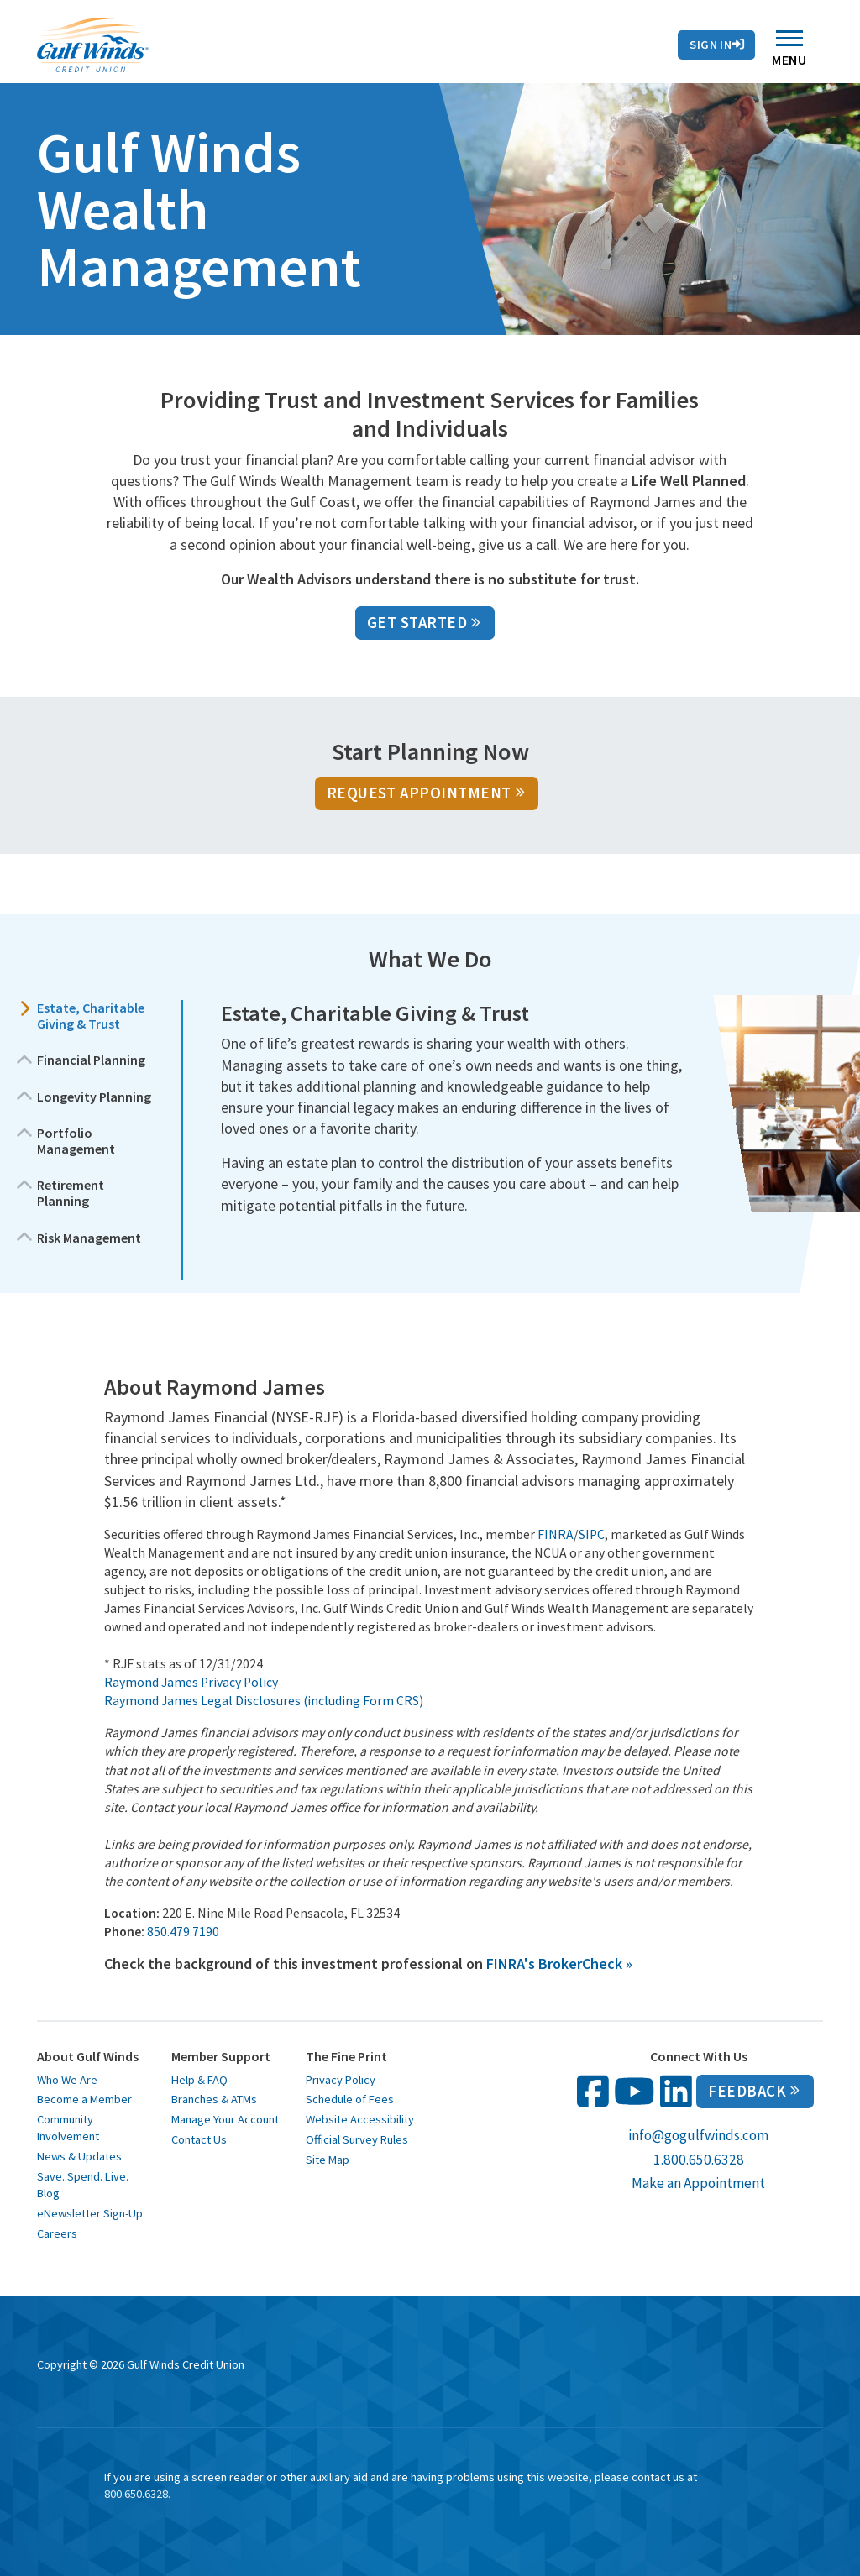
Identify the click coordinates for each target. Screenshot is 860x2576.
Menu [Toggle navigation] (789, 52)
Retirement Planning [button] (70, 1193)
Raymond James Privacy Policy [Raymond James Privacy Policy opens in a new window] (191, 1682)
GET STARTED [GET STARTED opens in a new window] (423, 622)
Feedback (754, 2091)
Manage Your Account (225, 2119)
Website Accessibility (360, 2119)
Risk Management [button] (89, 1238)
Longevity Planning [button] (94, 1097)
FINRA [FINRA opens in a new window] (556, 1534)
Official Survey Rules (357, 2139)
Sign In (717, 44)
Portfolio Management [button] (76, 1141)
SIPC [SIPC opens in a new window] (592, 1534)
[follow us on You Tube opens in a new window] (634, 2091)
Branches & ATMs (214, 2099)
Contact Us (270, 23)
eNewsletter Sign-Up (90, 2213)
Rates (186, 23)
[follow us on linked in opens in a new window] (676, 2091)
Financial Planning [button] (91, 1060)
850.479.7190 (183, 1932)
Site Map (327, 2159)
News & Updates (79, 2156)
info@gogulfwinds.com (698, 2135)
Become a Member (84, 2099)
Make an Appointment (698, 2183)
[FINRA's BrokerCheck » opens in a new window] (559, 1963)
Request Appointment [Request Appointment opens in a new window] (426, 793)
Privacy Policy (340, 2079)
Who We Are (67, 2079)
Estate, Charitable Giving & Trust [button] (90, 1016)
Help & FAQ (199, 2079)
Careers (57, 2233)
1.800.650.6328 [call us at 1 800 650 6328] (698, 2159)
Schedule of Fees (350, 2099)
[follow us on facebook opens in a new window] (593, 2091)
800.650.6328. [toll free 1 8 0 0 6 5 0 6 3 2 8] (137, 2493)
